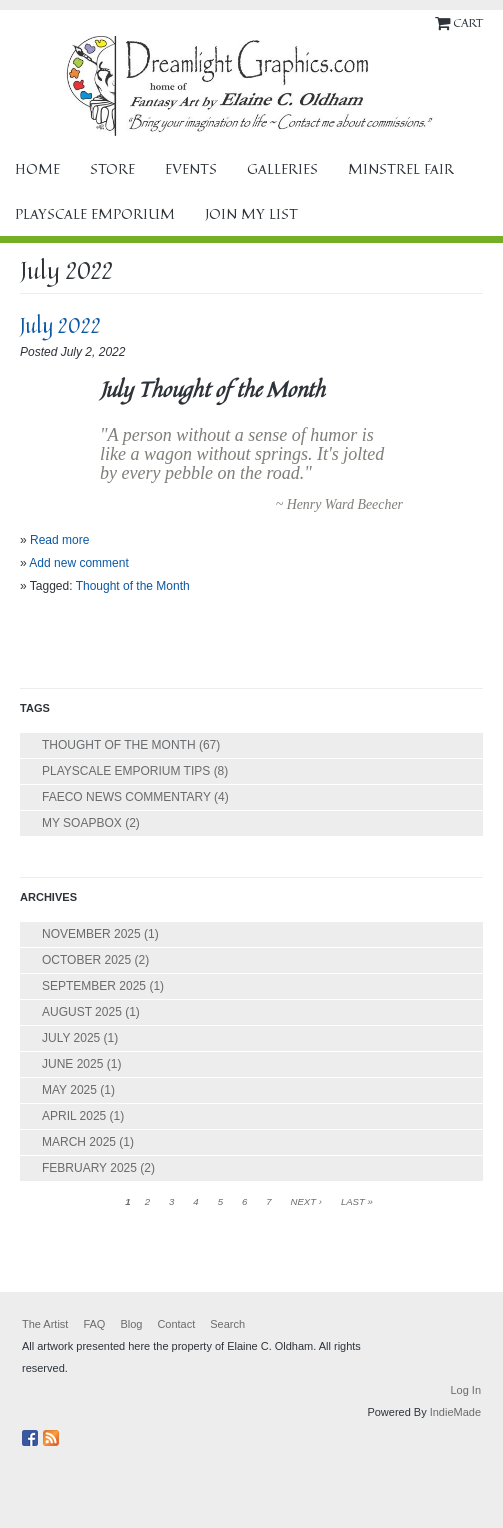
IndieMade (455, 1412)
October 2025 (86, 960)
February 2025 (89, 1168)
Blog (131, 1324)
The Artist (45, 1324)
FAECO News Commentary (126, 797)
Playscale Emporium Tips (126, 771)
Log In (465, 1390)
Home (37, 168)
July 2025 (71, 1038)
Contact (176, 1324)
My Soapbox (82, 823)
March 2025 (79, 1142)
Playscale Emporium (95, 213)
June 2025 (72, 1064)
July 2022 (60, 325)
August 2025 (82, 1012)
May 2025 (69, 1090)
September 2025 (94, 986)
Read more (59, 540)
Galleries (282, 168)
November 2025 (91, 934)
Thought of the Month (133, 586)
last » (357, 1201)
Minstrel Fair (401, 168)
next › (305, 1201)
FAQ (94, 1324)
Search (227, 1324)
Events (191, 168)
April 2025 (74, 1116)
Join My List (251, 213)
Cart (468, 22)
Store (112, 168)
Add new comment (78, 563)
